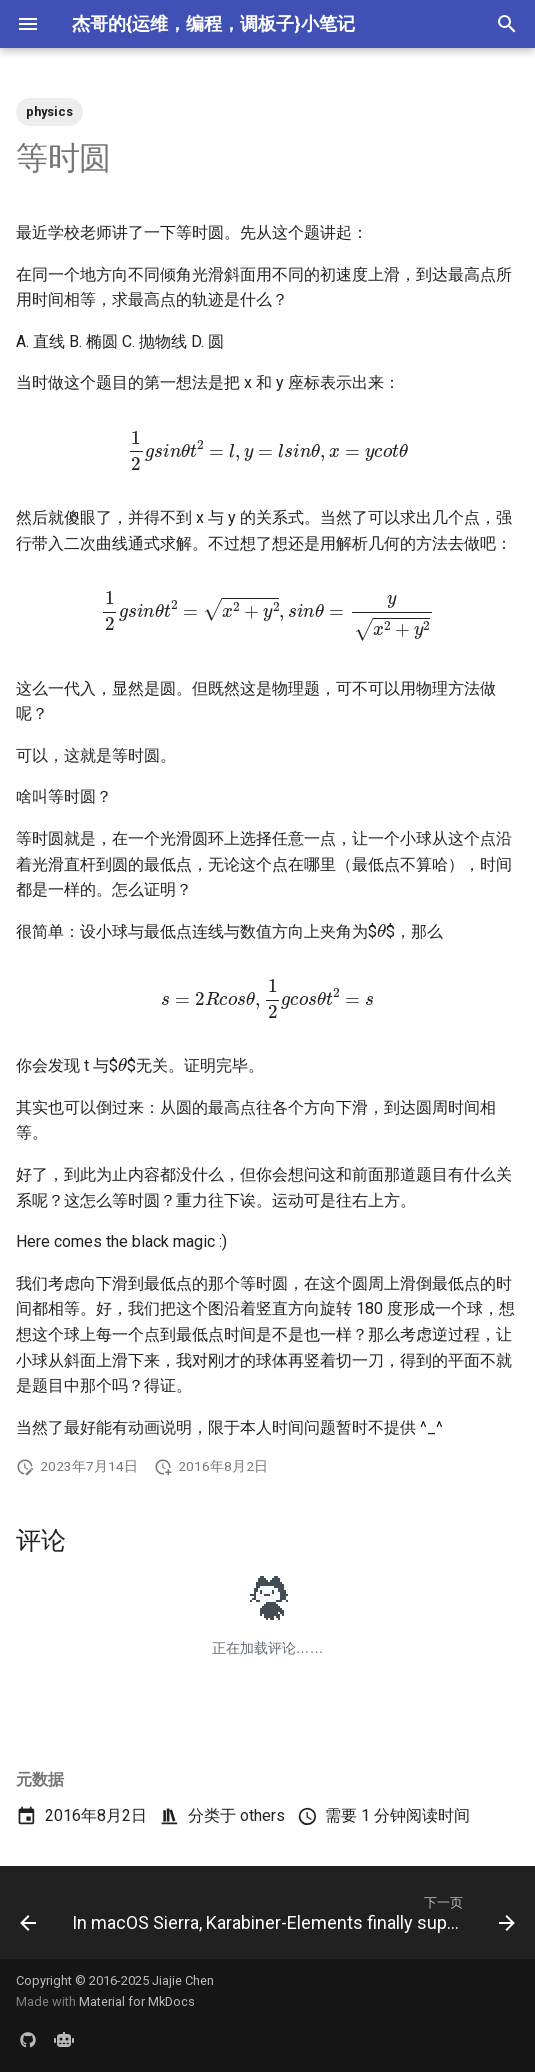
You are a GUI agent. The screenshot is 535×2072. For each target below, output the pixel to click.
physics (49, 111)
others (262, 1815)
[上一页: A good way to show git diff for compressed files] (28, 1918)
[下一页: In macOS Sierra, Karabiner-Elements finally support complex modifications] (291, 1918)
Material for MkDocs (137, 2001)
